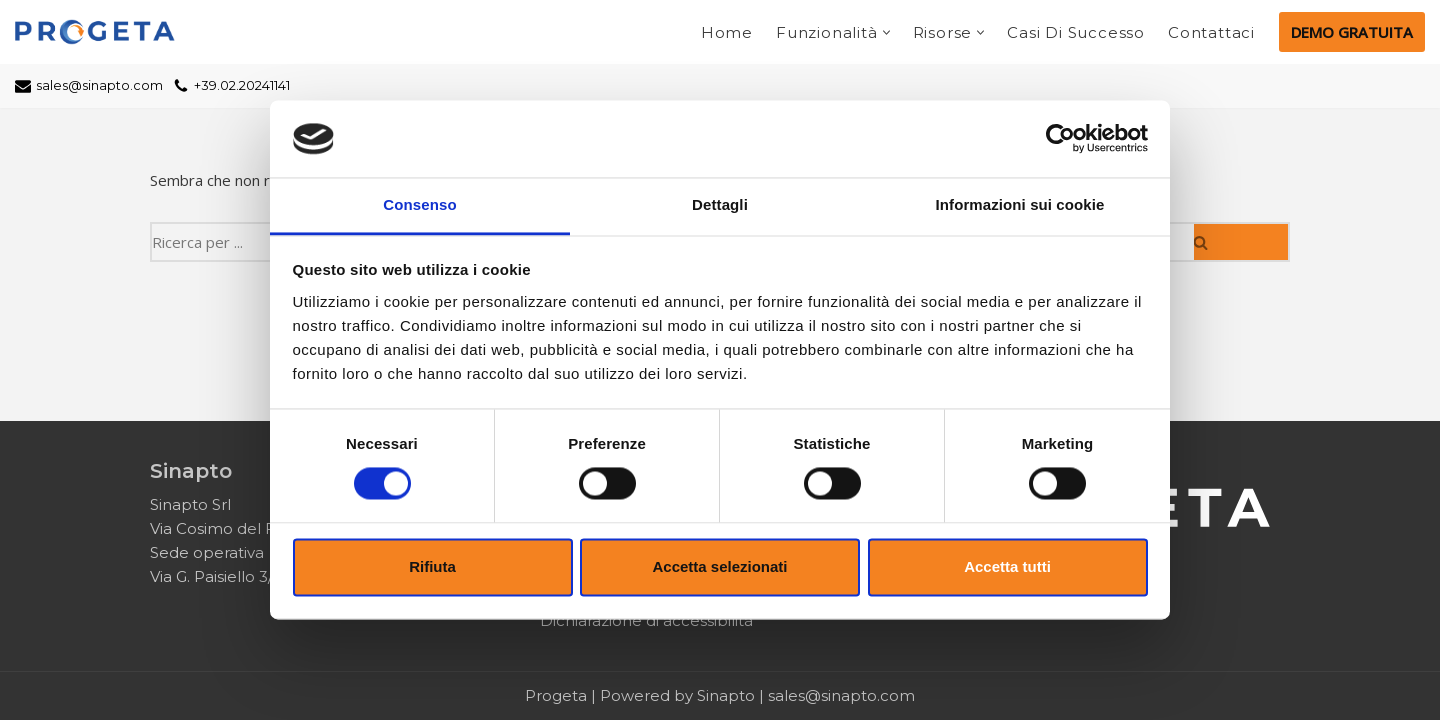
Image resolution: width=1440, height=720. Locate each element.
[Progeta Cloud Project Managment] (100, 32)
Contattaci (1211, 32)
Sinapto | (732, 695)
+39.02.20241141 (242, 85)
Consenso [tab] (419, 204)
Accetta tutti (1007, 566)
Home (727, 32)
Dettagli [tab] (720, 204)
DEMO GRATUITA (1352, 32)
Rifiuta (432, 566)
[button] (886, 32)
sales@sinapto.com (99, 85)
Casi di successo (1076, 32)
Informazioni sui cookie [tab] (1020, 204)
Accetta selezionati (719, 566)
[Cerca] (1242, 242)
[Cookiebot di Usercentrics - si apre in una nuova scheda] (1060, 139)
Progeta (556, 695)
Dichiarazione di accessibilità (646, 620)
